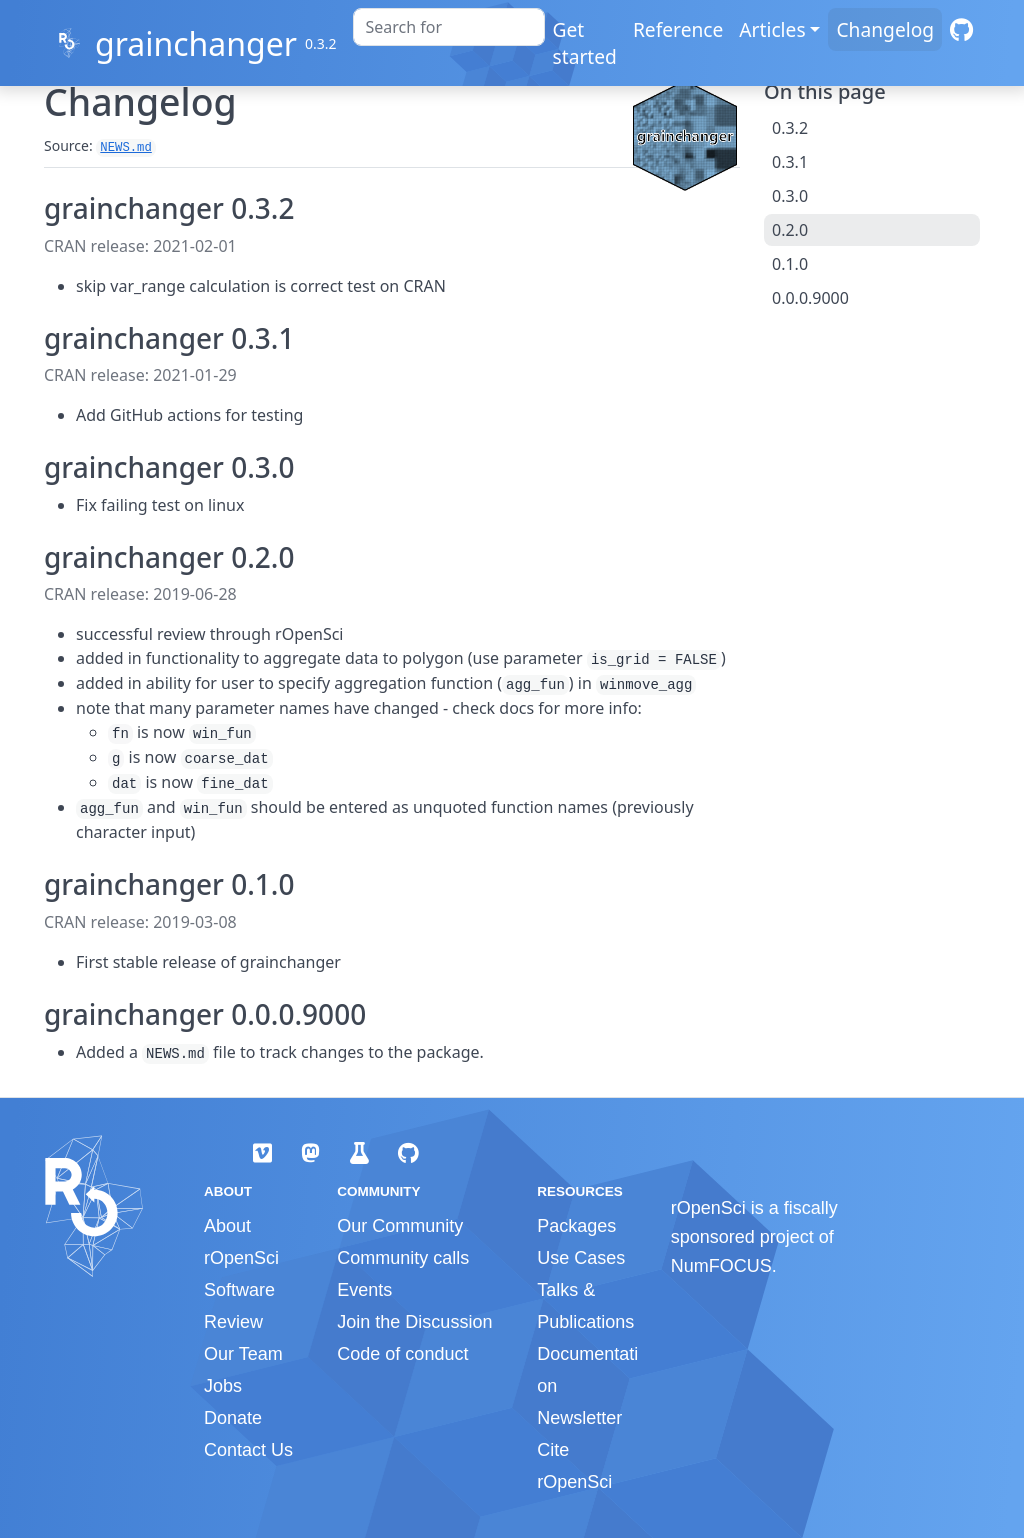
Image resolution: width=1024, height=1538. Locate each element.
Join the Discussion (414, 1322)
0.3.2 (790, 128)
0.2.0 (790, 230)
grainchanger (196, 43)
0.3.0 (790, 196)
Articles (772, 29)
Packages (576, 1226)
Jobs (223, 1386)
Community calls (403, 1258)
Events (364, 1290)
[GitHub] (961, 29)
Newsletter (579, 1418)
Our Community (400, 1226)
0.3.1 (790, 162)
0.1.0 (790, 264)
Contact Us (248, 1450)
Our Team (243, 1354)
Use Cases (581, 1258)
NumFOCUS (721, 1266)
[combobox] (449, 27)
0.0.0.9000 (810, 298)
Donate (233, 1418)
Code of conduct (402, 1354)
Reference (678, 29)
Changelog (885, 29)
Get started (585, 43)
